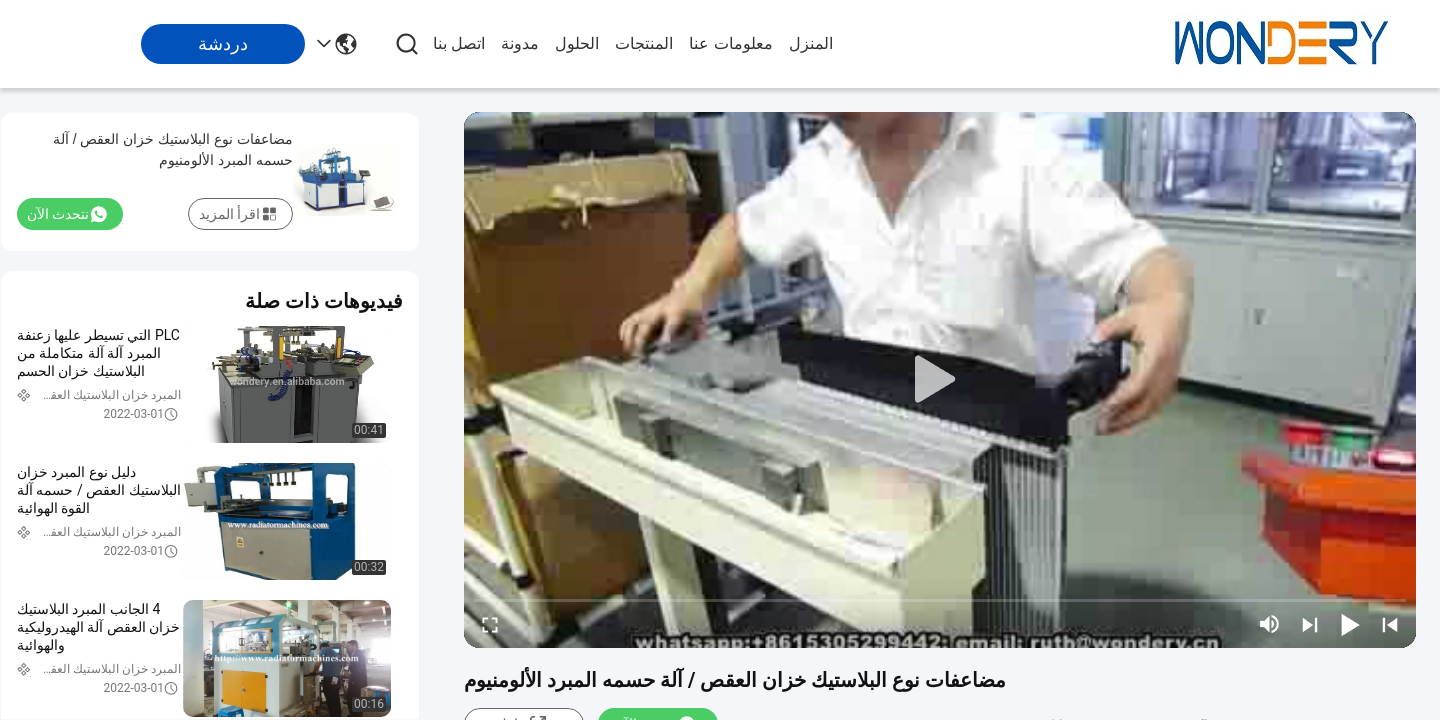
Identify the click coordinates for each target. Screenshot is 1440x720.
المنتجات (644, 43)
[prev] (1390, 624)
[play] (940, 380)
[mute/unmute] (1270, 624)
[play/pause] (1350, 624)
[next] (1310, 624)
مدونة (520, 43)
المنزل (811, 43)
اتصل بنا (459, 43)
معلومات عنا (730, 43)
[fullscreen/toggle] (490, 624)
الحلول (577, 43)
